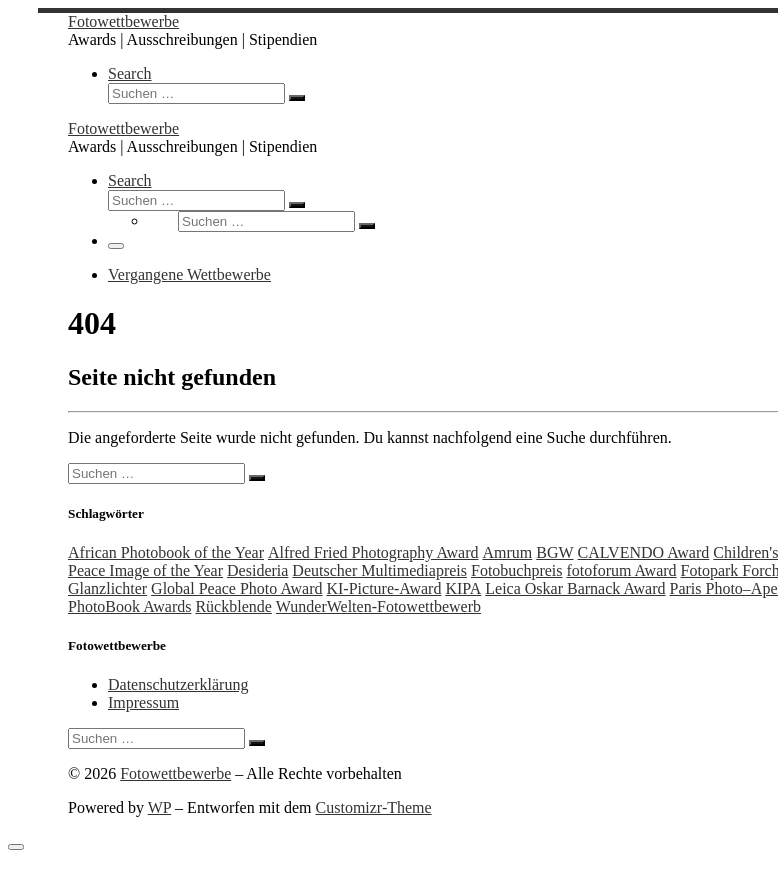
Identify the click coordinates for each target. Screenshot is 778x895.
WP (159, 807)
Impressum (143, 702)
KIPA (463, 588)
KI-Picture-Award (383, 588)
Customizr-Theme (374, 807)
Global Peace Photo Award (236, 588)
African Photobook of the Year (166, 552)
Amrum (507, 552)
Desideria (257, 570)
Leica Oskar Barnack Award (575, 588)
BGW (554, 552)
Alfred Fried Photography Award (373, 552)
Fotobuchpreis (517, 570)
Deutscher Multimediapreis (379, 570)
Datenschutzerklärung (178, 684)
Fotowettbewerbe (175, 773)
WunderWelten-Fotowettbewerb (378, 606)
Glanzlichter (107, 588)
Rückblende (233, 606)
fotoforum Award (622, 570)
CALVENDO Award (644, 552)
